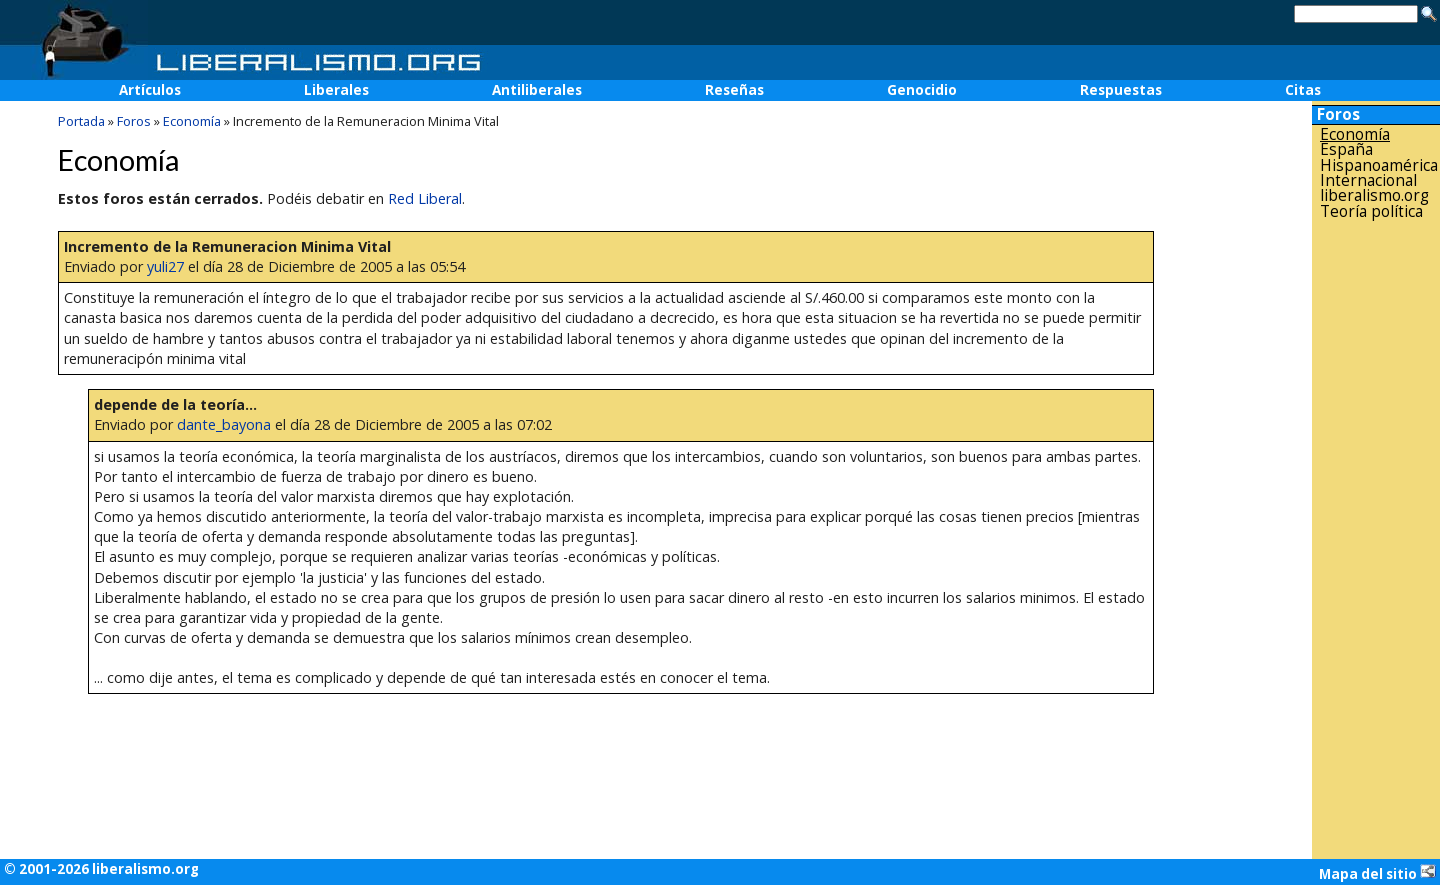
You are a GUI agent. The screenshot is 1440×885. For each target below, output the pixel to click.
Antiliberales (537, 90)
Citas (1303, 90)
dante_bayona (224, 424)
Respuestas (1121, 90)
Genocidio (922, 90)
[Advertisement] (1376, 539)
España (1346, 149)
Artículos (150, 90)
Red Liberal (425, 198)
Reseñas (734, 90)
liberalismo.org (1374, 195)
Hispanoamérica (1379, 165)
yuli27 (165, 266)
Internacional (1368, 180)
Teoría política (1371, 211)
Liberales (336, 90)
